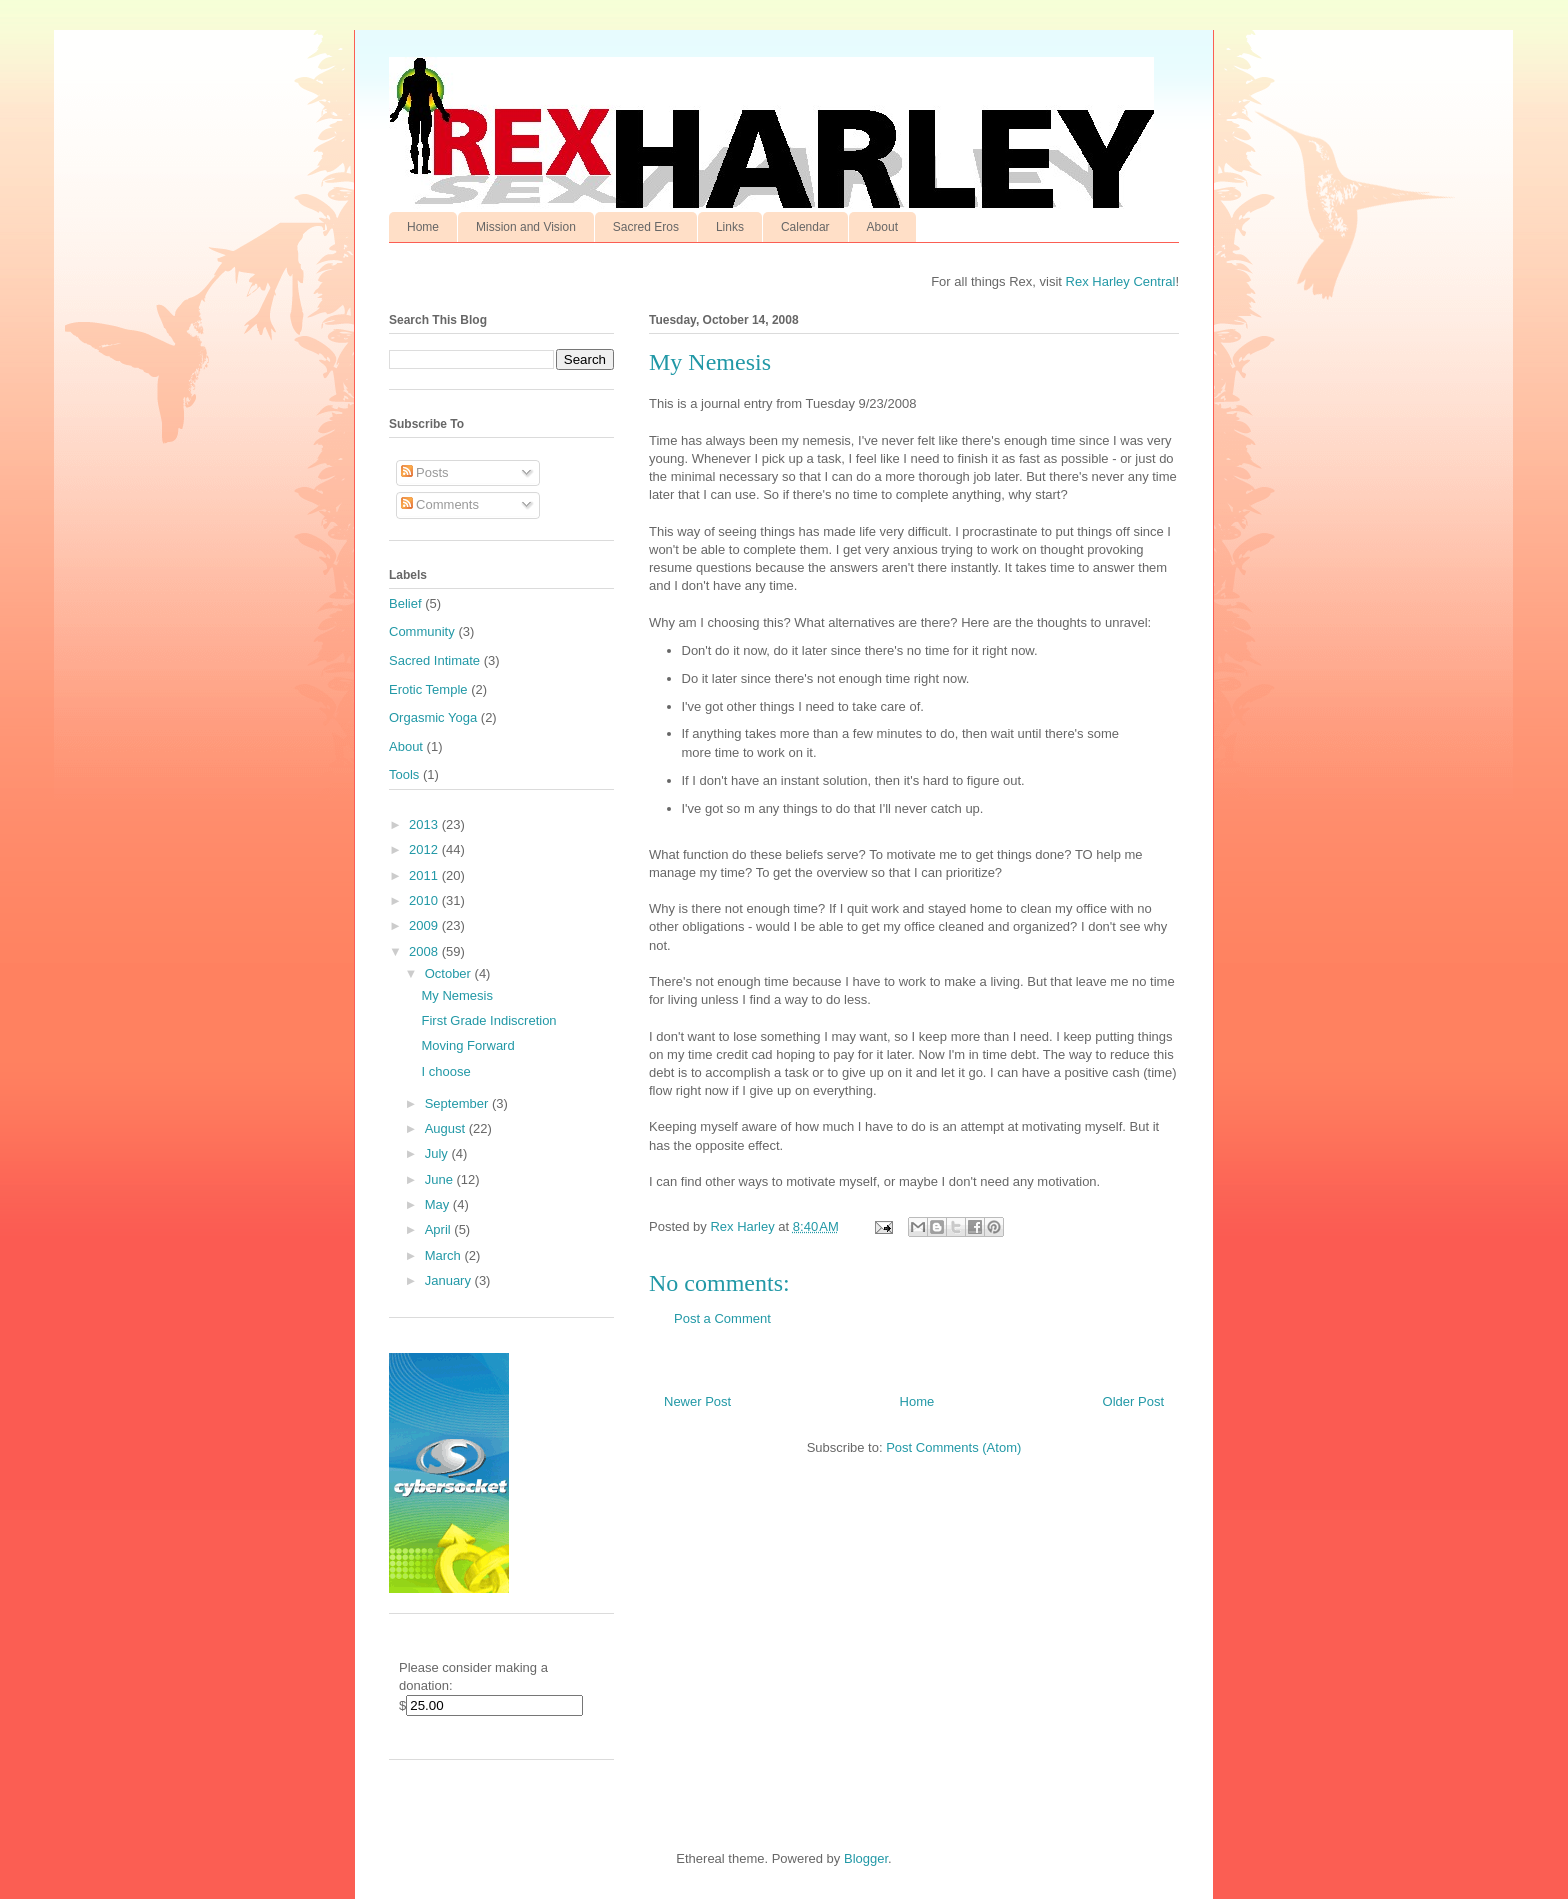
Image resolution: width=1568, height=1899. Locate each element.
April (440, 1229)
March (445, 1255)
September (458, 1103)
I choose (445, 1071)
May (439, 1204)
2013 (425, 824)
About (882, 227)
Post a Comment (722, 1318)
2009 (425, 925)
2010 (425, 900)
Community (422, 631)
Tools (404, 774)
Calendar (805, 227)
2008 (425, 951)
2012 (425, 849)
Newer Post (697, 1401)
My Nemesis (457, 995)
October (450, 973)
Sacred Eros (646, 227)
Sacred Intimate (434, 660)
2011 (425, 875)
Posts (425, 472)
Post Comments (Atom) (953, 1447)
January (450, 1280)
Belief (405, 603)
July (438, 1153)
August (447, 1128)
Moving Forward (467, 1045)
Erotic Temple (428, 689)
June (441, 1179)
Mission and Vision (526, 227)
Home (423, 227)
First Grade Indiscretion (488, 1020)
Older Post (1133, 1401)
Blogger (866, 1858)
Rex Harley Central (1121, 281)
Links (730, 227)
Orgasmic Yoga (433, 717)
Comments (440, 504)
